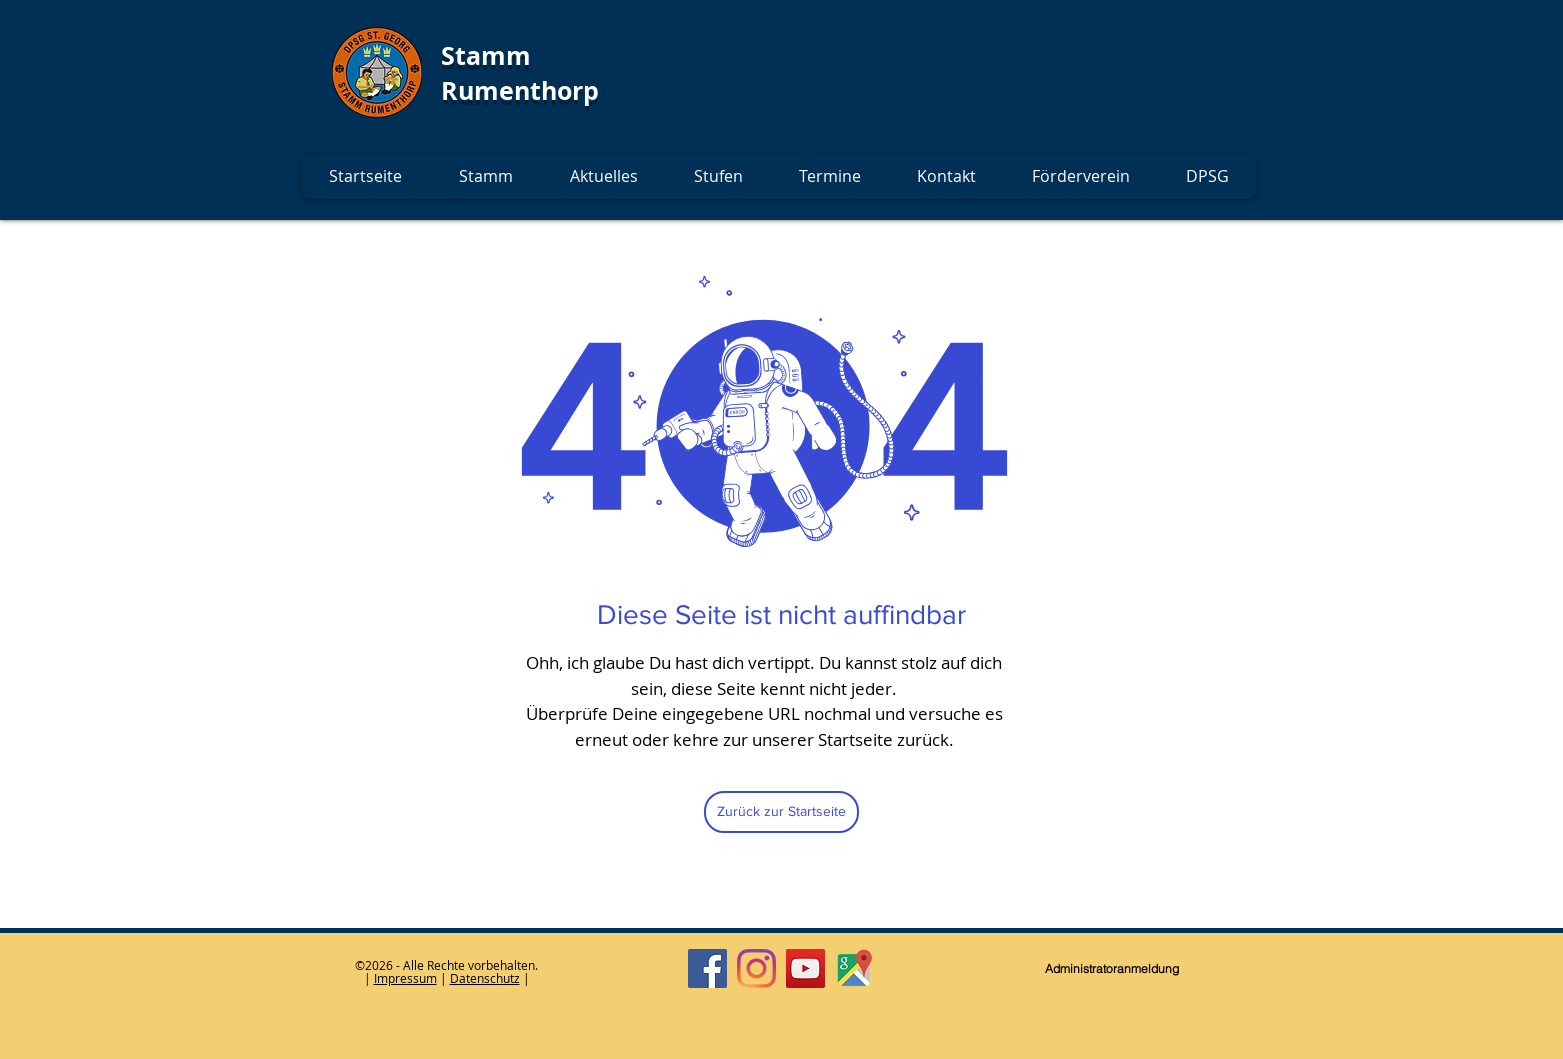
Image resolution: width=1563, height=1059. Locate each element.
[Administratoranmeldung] (1112, 969)
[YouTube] (805, 968)
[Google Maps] (854, 968)
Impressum (405, 978)
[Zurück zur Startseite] (781, 812)
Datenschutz (485, 978)
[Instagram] (756, 968)
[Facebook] (707, 968)
